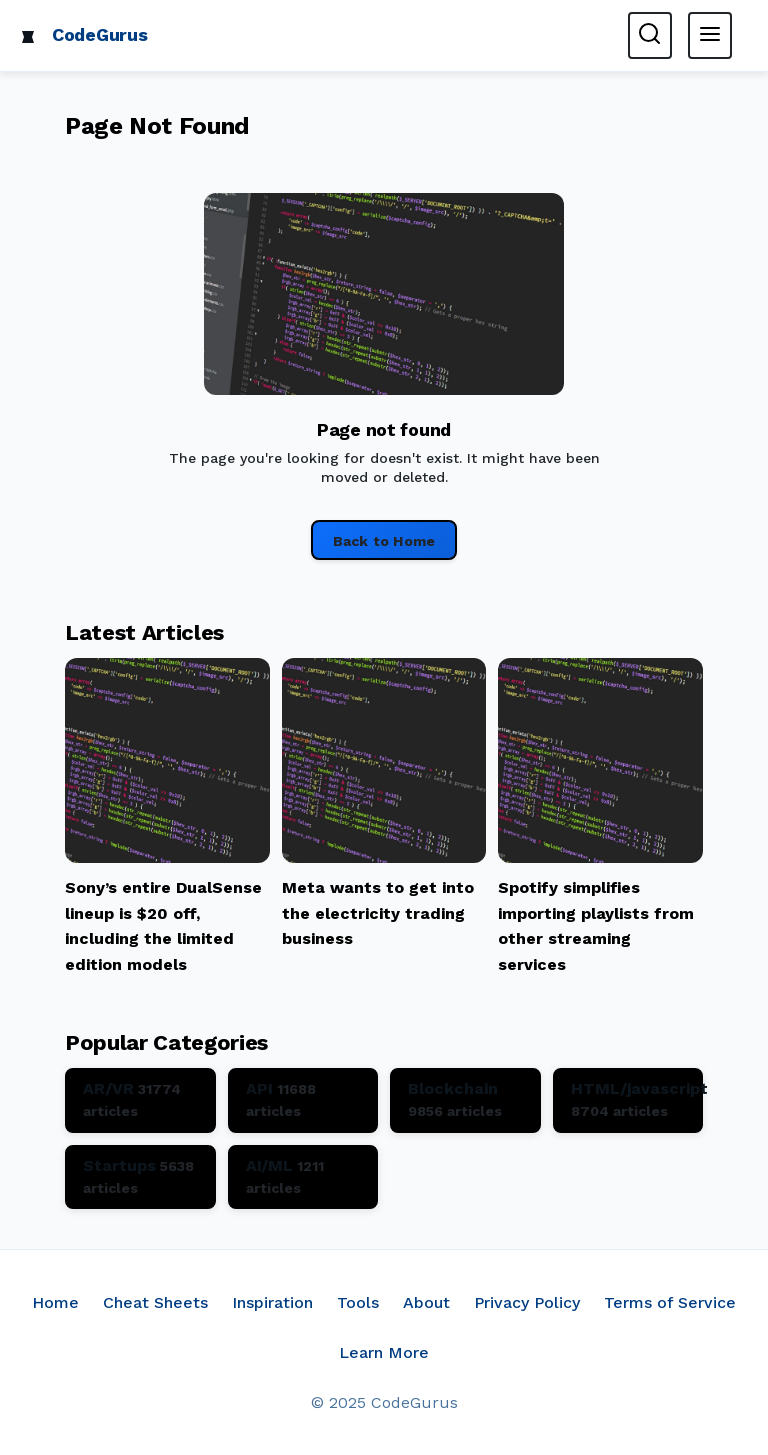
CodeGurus (100, 34)
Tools (358, 1302)
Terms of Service (670, 1302)
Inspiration (272, 1302)
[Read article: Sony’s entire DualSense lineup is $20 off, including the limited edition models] (167, 857)
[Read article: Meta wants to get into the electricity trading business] (384, 857)
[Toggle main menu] (710, 35)
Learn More (384, 1352)
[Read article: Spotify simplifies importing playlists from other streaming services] (600, 857)
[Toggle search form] (650, 35)
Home (55, 1302)
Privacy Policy (527, 1302)
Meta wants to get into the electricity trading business (378, 913)
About (426, 1302)
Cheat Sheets (155, 1302)
